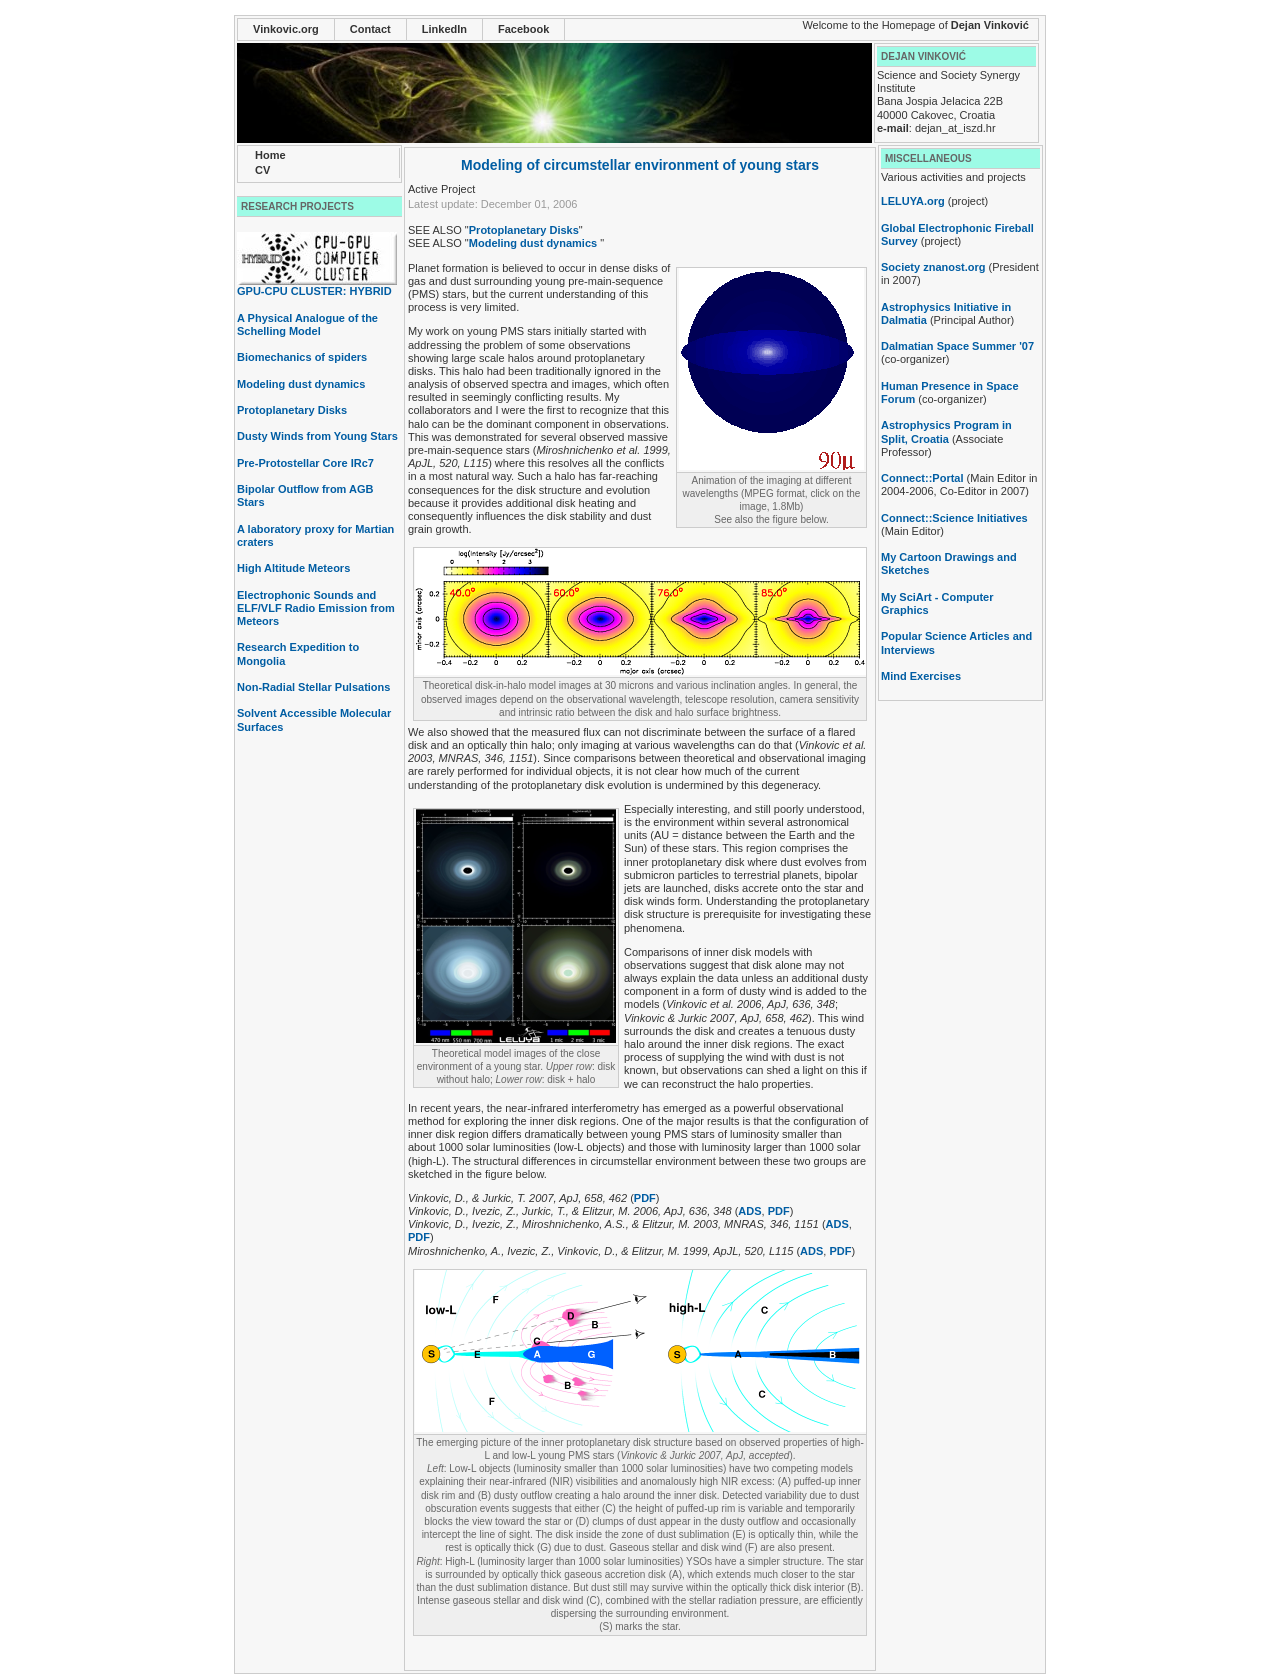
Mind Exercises (921, 676)
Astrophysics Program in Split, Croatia (946, 431)
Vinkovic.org (286, 29)
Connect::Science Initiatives (954, 518)
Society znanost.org (933, 267)
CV (262, 170)
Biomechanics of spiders (302, 357)
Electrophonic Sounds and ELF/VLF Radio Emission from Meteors (316, 608)
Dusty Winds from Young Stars (317, 436)
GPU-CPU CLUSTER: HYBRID (317, 286)
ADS (749, 1211)
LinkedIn (444, 29)
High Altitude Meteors (293, 568)
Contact (370, 29)
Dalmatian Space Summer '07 (957, 346)
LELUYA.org (913, 201)
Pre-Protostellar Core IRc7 (305, 463)
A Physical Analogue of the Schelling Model (307, 324)
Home (270, 155)
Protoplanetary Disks (292, 410)
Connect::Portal (922, 478)
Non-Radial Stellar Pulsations (313, 687)
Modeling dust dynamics (301, 384)
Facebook (523, 29)
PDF (645, 1198)
